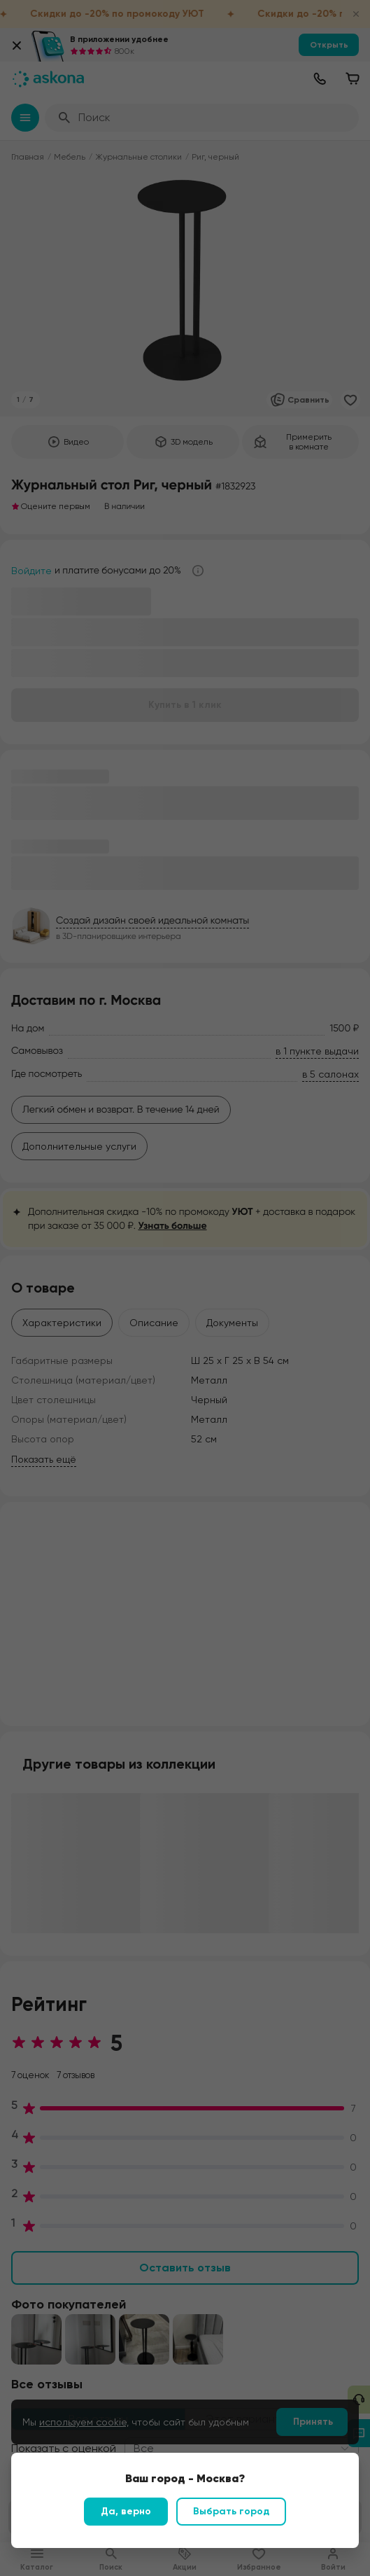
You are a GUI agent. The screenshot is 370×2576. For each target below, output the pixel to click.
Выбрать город (231, 2511)
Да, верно (126, 2511)
